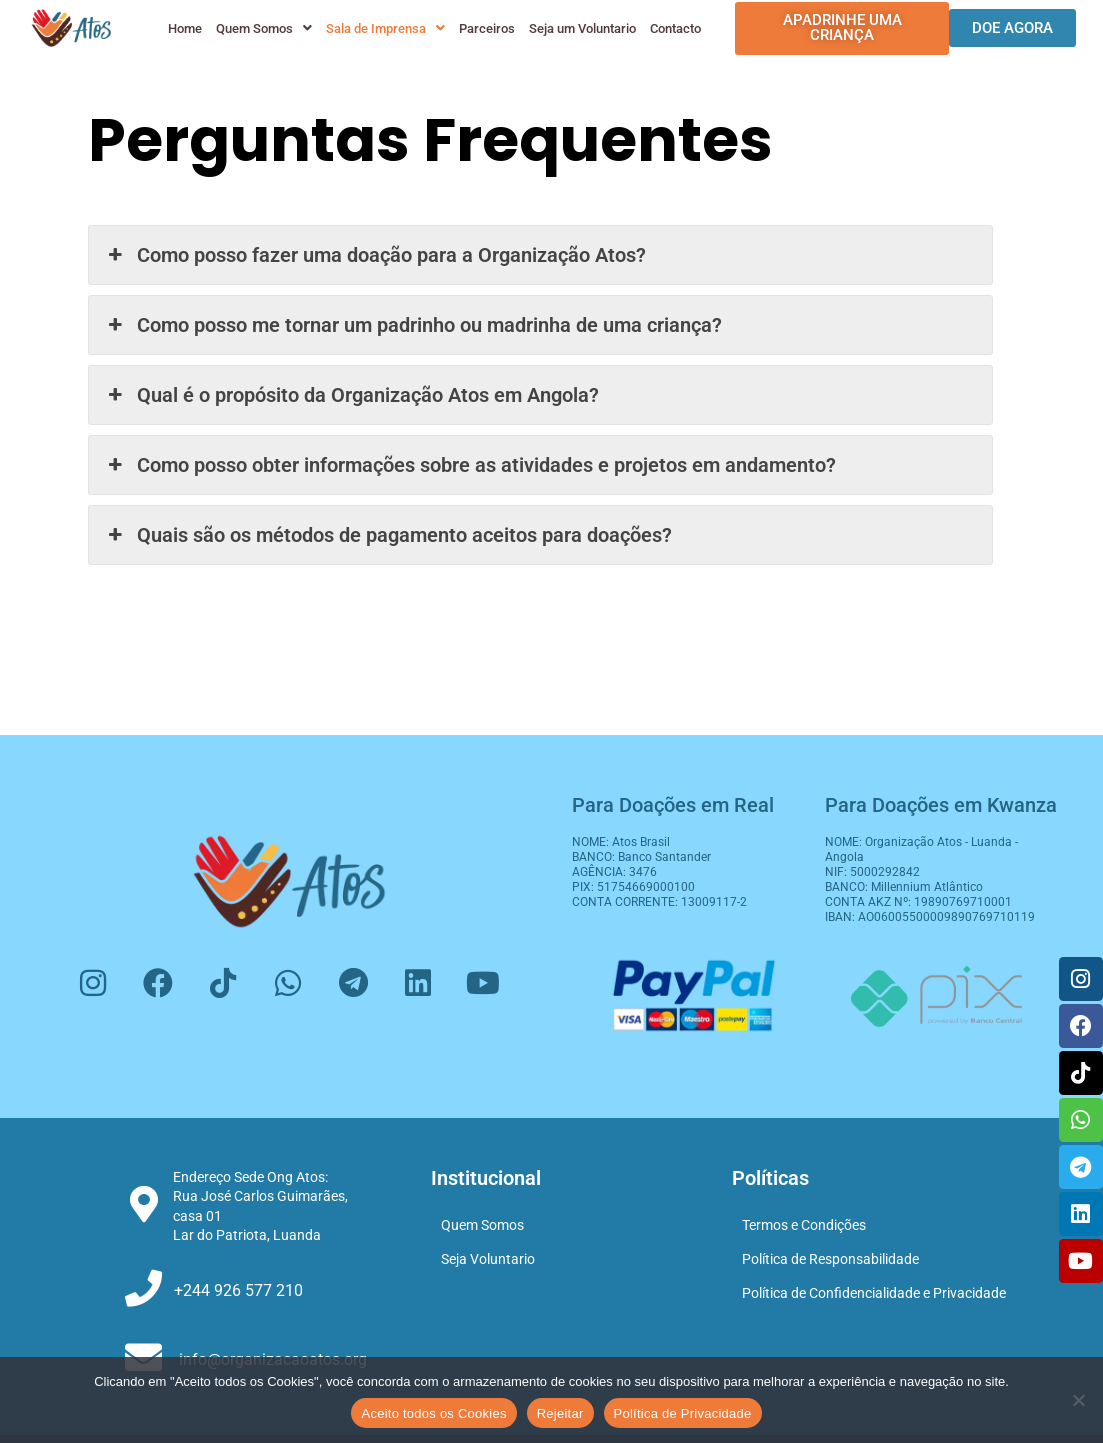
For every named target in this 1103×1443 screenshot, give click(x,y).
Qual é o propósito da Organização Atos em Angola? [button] (351, 395)
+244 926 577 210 (238, 1290)
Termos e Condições (804, 1225)
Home (183, 28)
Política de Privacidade (683, 1413)
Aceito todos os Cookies (433, 1413)
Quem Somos (262, 28)
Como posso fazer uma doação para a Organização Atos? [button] (374, 255)
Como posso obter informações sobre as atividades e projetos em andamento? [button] (469, 465)
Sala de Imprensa (383, 28)
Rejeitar (560, 1413)
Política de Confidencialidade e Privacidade (874, 1293)
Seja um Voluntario (580, 28)
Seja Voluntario (488, 1259)
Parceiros (485, 28)
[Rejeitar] (1078, 1400)
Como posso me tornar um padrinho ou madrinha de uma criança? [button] (412, 325)
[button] (262, 28)
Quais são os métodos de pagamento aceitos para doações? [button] (387, 535)
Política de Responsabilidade (830, 1259)
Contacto (673, 28)
